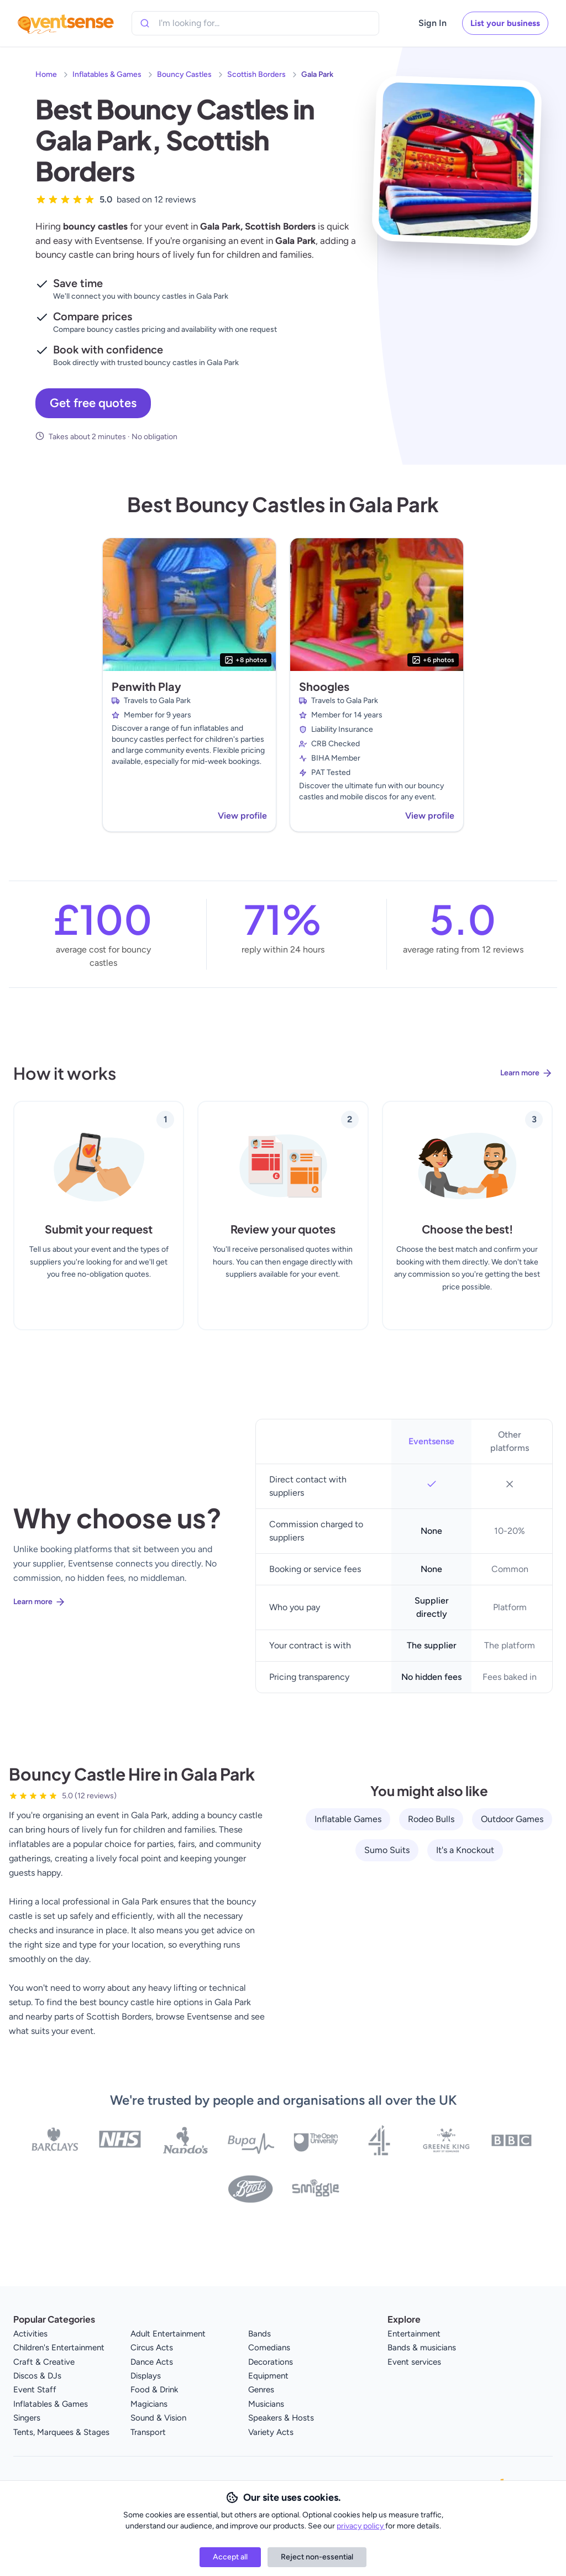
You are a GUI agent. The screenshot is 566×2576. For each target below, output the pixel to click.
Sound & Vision (158, 2418)
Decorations (270, 2362)
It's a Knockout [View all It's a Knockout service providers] (465, 1850)
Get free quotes (93, 402)
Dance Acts (151, 2362)
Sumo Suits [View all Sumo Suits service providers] (387, 1850)
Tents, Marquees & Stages (61, 2432)
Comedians (269, 2348)
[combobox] (209, 23)
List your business (505, 23)
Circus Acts (151, 2348)
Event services (414, 2362)
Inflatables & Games (107, 74)
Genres (261, 2390)
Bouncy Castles (184, 74)
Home (46, 74)
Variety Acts (271, 2432)
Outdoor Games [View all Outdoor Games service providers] (512, 1819)
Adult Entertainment (168, 2334)
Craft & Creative (44, 2362)
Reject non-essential (317, 2557)
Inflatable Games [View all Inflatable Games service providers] (348, 1819)
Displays (145, 2376)
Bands (259, 2334)
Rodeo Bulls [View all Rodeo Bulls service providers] (431, 1819)
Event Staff (34, 2390)
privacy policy (361, 2526)
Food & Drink (154, 2390)
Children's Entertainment (58, 2348)
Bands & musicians (421, 2348)
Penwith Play (146, 686)
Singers (26, 2418)
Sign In (432, 23)
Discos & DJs (37, 2376)
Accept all (230, 2557)
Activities (30, 2334)
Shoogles (324, 686)
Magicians (148, 2404)
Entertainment (414, 2334)
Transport (148, 2432)
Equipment (268, 2376)
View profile (242, 815)
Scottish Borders (256, 74)
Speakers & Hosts (281, 2418)
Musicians (266, 2404)
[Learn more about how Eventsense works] (283, 1082)
